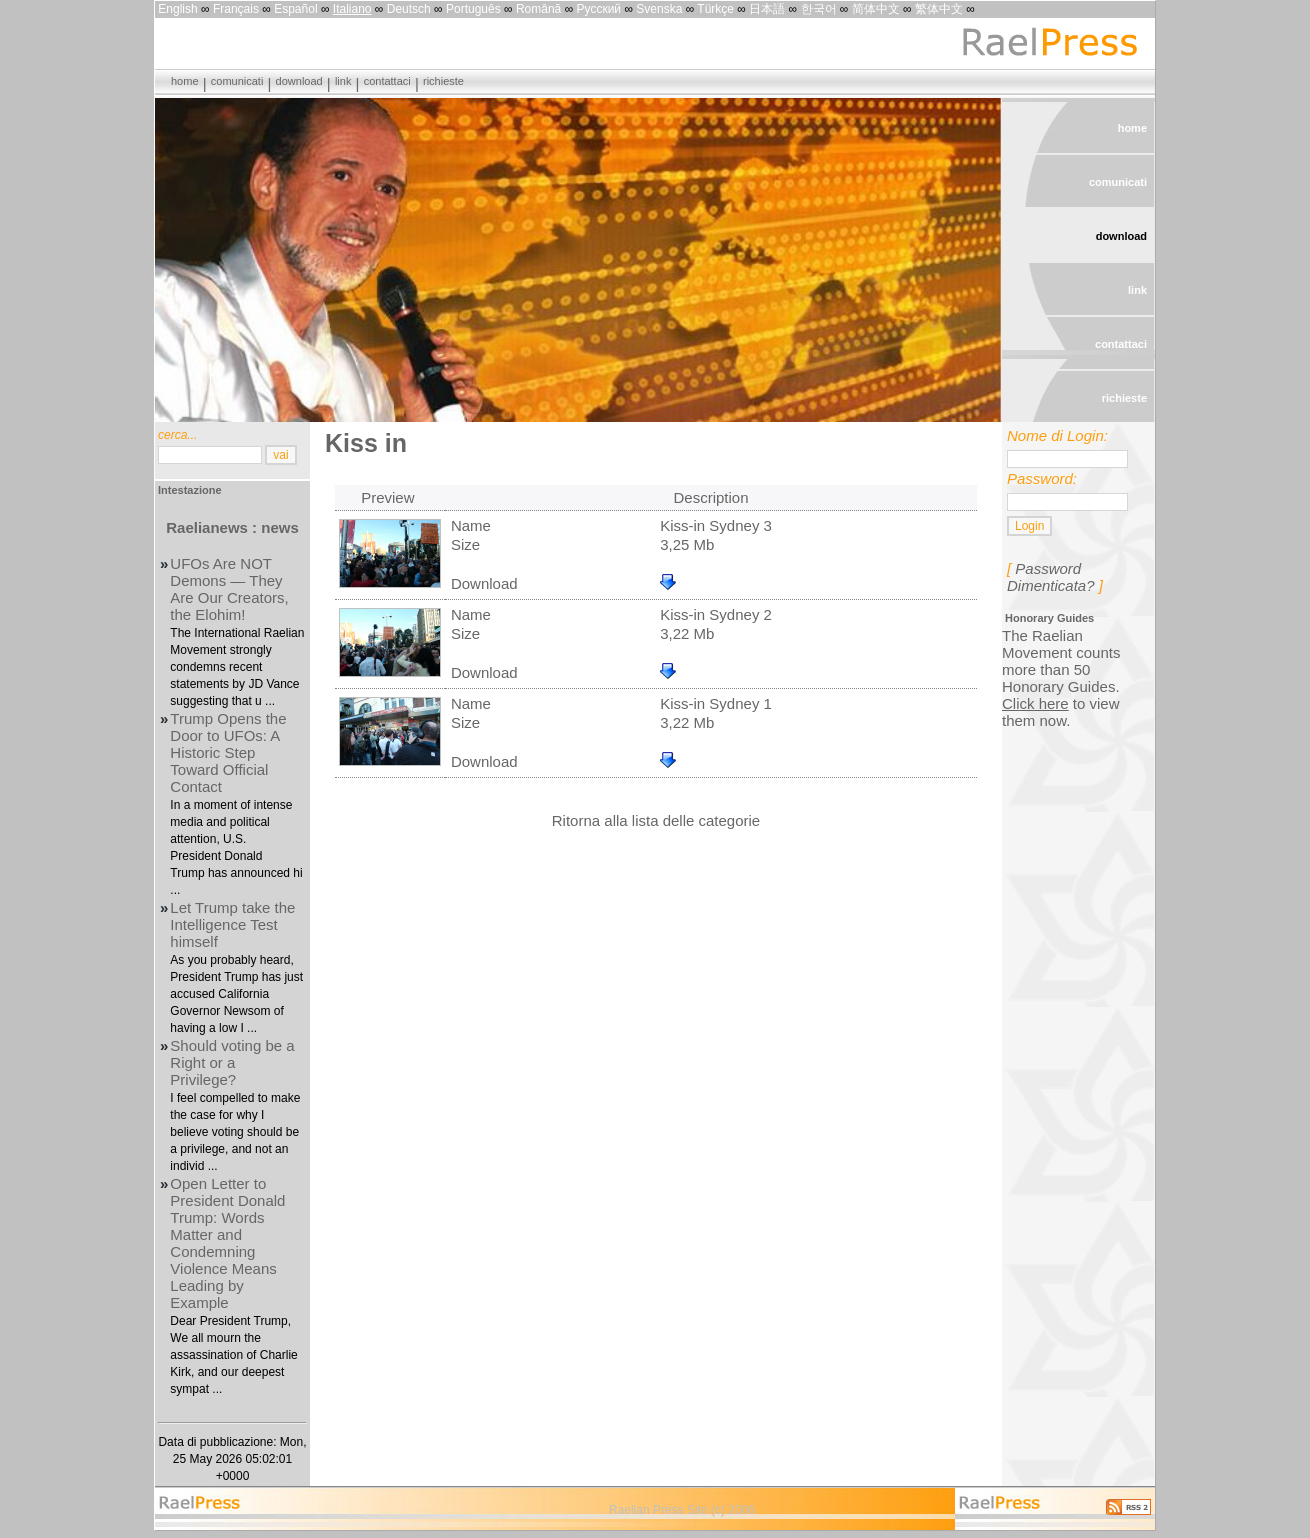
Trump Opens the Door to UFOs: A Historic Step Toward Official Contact (228, 752)
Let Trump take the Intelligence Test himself (232, 924)
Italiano (352, 9)
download (299, 81)
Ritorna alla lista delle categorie (656, 820)
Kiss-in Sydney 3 (716, 525)
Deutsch (409, 9)
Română (538, 9)
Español (295, 9)
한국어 (819, 9)
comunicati (237, 81)
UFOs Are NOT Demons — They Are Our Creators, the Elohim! (229, 589)
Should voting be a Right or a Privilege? (232, 1062)
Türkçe (715, 9)
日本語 (767, 9)
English (177, 9)
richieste (443, 81)
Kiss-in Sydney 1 (716, 703)
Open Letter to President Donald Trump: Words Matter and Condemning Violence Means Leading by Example (227, 1243)
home (185, 81)
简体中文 (876, 9)
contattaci (387, 81)
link (343, 81)
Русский (599, 9)
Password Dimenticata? (1051, 577)
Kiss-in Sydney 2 (716, 614)
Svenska (659, 9)
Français (236, 9)
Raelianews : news (232, 527)
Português (473, 9)
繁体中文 (939, 9)
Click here (1035, 703)
